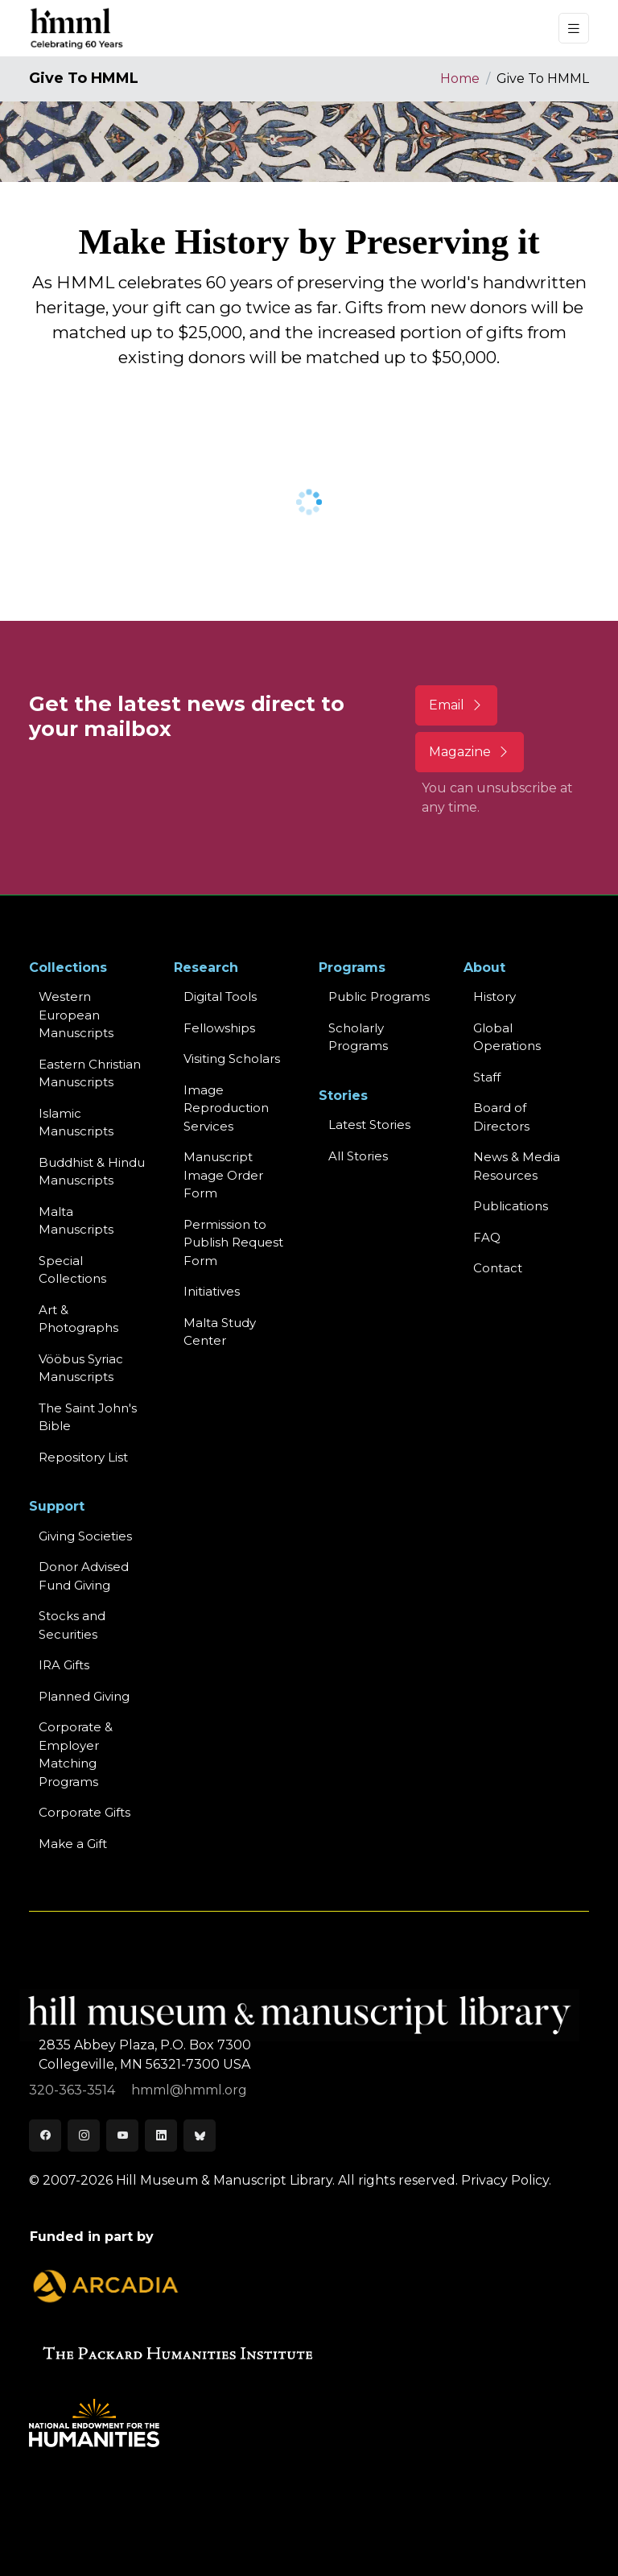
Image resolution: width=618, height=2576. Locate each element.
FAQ (487, 1237)
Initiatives (211, 1291)
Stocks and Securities (72, 1625)
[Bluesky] (199, 2135)
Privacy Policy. (506, 2180)
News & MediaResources (516, 1166)
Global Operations (507, 1037)
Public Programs (379, 996)
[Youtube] (122, 2135)
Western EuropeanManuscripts (76, 1014)
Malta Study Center (219, 1332)
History (494, 996)
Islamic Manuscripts (76, 1122)
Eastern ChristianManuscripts (90, 1073)
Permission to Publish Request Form (233, 1242)
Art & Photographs (78, 1319)
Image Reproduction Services (226, 1108)
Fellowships (219, 1028)
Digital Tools (220, 996)
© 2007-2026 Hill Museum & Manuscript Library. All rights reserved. (243, 2180)
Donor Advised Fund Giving (84, 1576)
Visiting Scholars (231, 1058)
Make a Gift (73, 1843)
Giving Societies (85, 1536)
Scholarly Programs (358, 1037)
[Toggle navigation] (573, 28)
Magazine (469, 751)
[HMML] (77, 28)
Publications (510, 1206)
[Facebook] (45, 2135)
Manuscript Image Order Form (223, 1175)
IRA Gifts (64, 1665)
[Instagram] (84, 2135)
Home (460, 78)
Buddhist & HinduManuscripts (92, 1172)
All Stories (358, 1156)
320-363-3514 (73, 2090)
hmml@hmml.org (189, 2090)
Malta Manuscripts (76, 1221)
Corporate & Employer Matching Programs (76, 1754)
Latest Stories (369, 1124)
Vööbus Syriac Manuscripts (81, 1368)
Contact (497, 1268)
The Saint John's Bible (88, 1417)
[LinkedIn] (161, 2135)
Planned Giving (84, 1696)
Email (456, 705)
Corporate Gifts (84, 1812)
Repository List (83, 1457)
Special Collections (72, 1270)
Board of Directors (501, 1117)
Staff (487, 1077)
